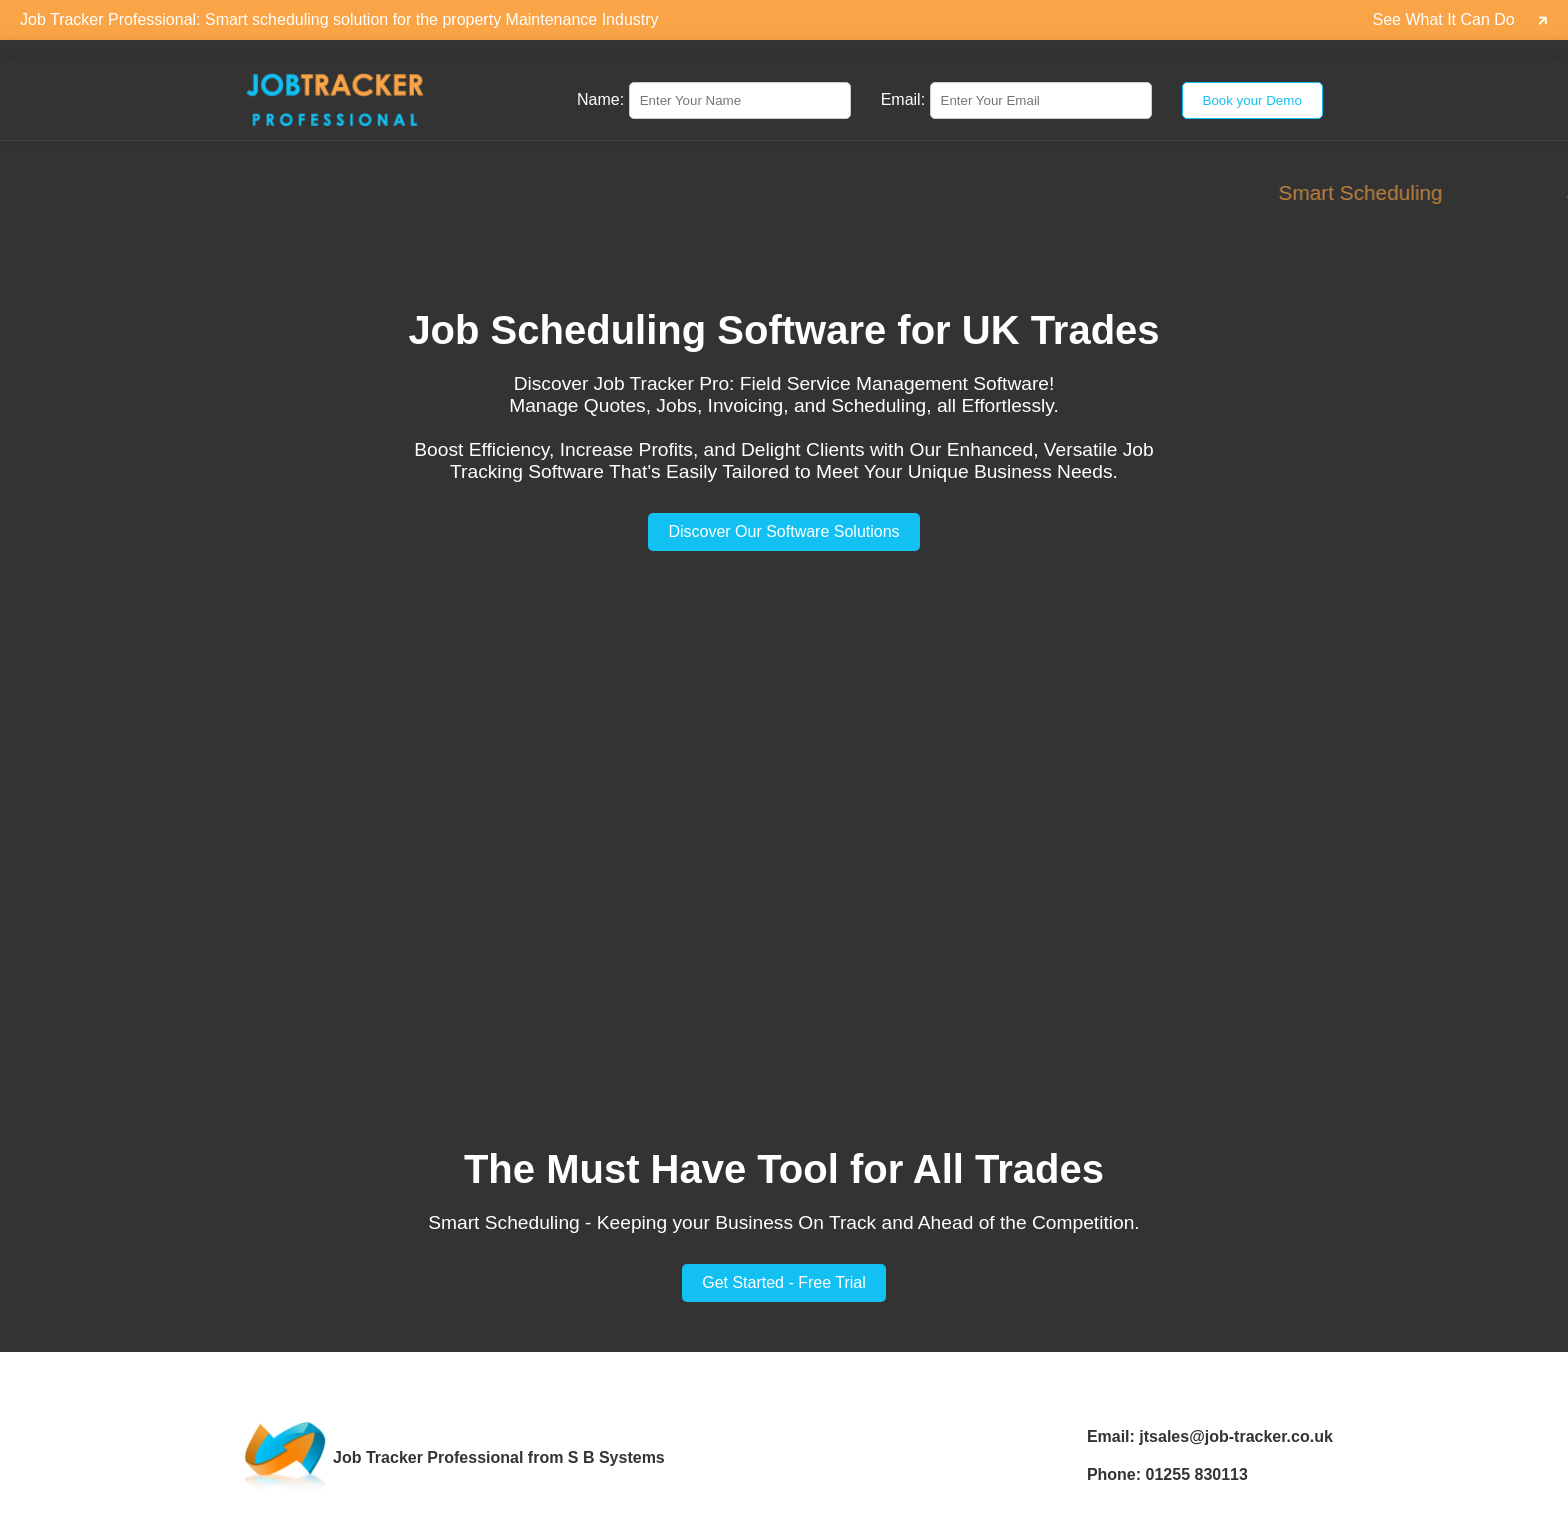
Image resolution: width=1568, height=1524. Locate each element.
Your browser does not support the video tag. (784, 840)
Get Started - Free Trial (784, 1282)
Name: (600, 99)
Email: (903, 99)
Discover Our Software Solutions (783, 531)
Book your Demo (1252, 100)
